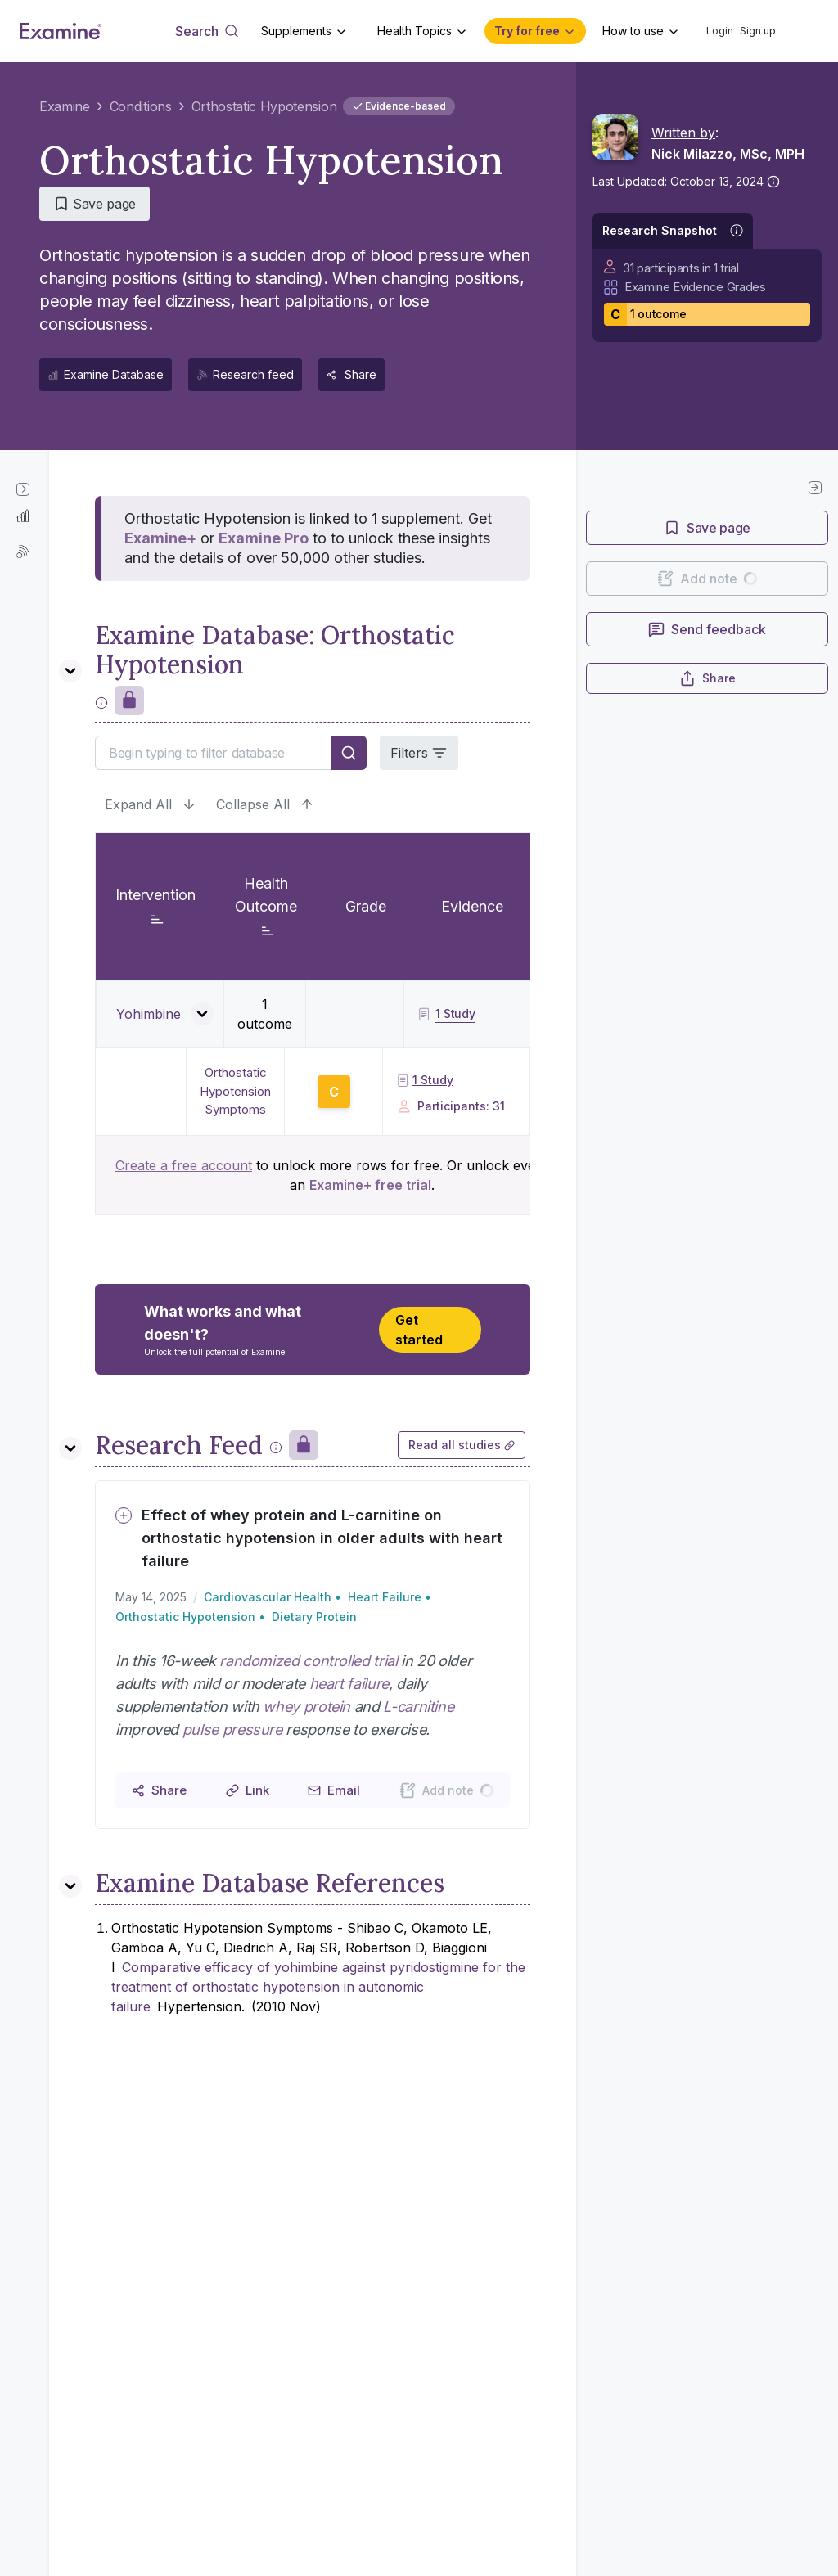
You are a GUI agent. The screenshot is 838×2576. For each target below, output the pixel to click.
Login (719, 31)
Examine (64, 106)
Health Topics (414, 31)
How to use (633, 31)
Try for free (527, 31)
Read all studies (461, 1445)
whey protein (306, 1706)
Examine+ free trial (370, 1185)
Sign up (758, 31)
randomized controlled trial (308, 1660)
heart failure (349, 1683)
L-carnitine (418, 1706)
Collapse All (265, 804)
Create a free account (183, 1165)
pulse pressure (232, 1729)
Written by (683, 132)
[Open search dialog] (206, 31)
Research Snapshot (659, 230)
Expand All (150, 804)
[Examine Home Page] (60, 31)
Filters (419, 753)
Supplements (296, 31)
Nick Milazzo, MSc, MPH (727, 154)
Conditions (141, 106)
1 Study (424, 1080)
